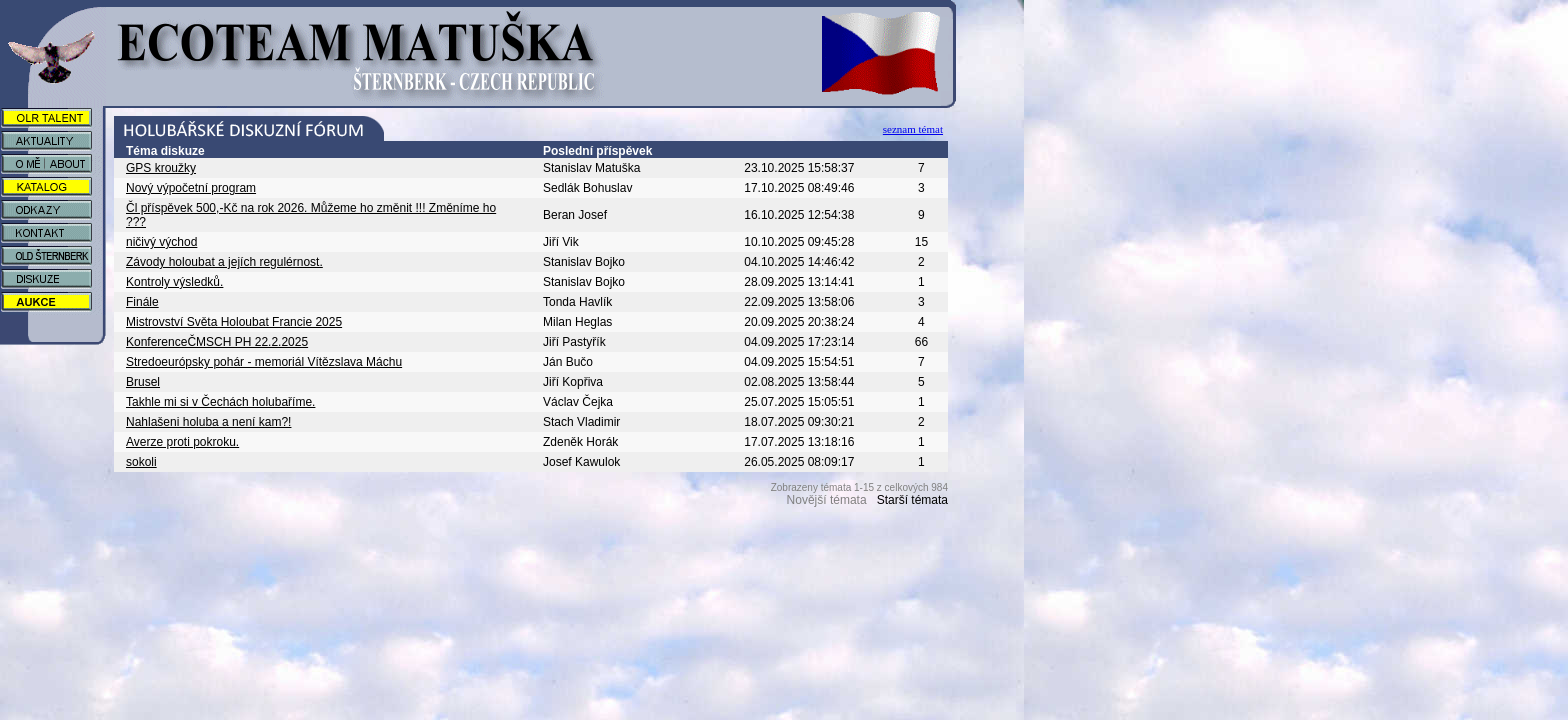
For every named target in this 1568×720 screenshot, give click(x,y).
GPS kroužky (161, 168)
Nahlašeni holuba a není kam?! (208, 422)
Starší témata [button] (912, 500)
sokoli (141, 462)
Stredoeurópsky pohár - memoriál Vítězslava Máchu (264, 362)
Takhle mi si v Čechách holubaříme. (220, 402)
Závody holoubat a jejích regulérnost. (224, 262)
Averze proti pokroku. (182, 442)
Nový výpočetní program (191, 188)
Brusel (143, 382)
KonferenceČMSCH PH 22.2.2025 (217, 342)
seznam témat (913, 129)
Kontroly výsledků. (174, 282)
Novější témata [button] (827, 500)
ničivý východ (161, 242)
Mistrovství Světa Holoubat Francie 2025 (234, 322)
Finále (142, 302)
